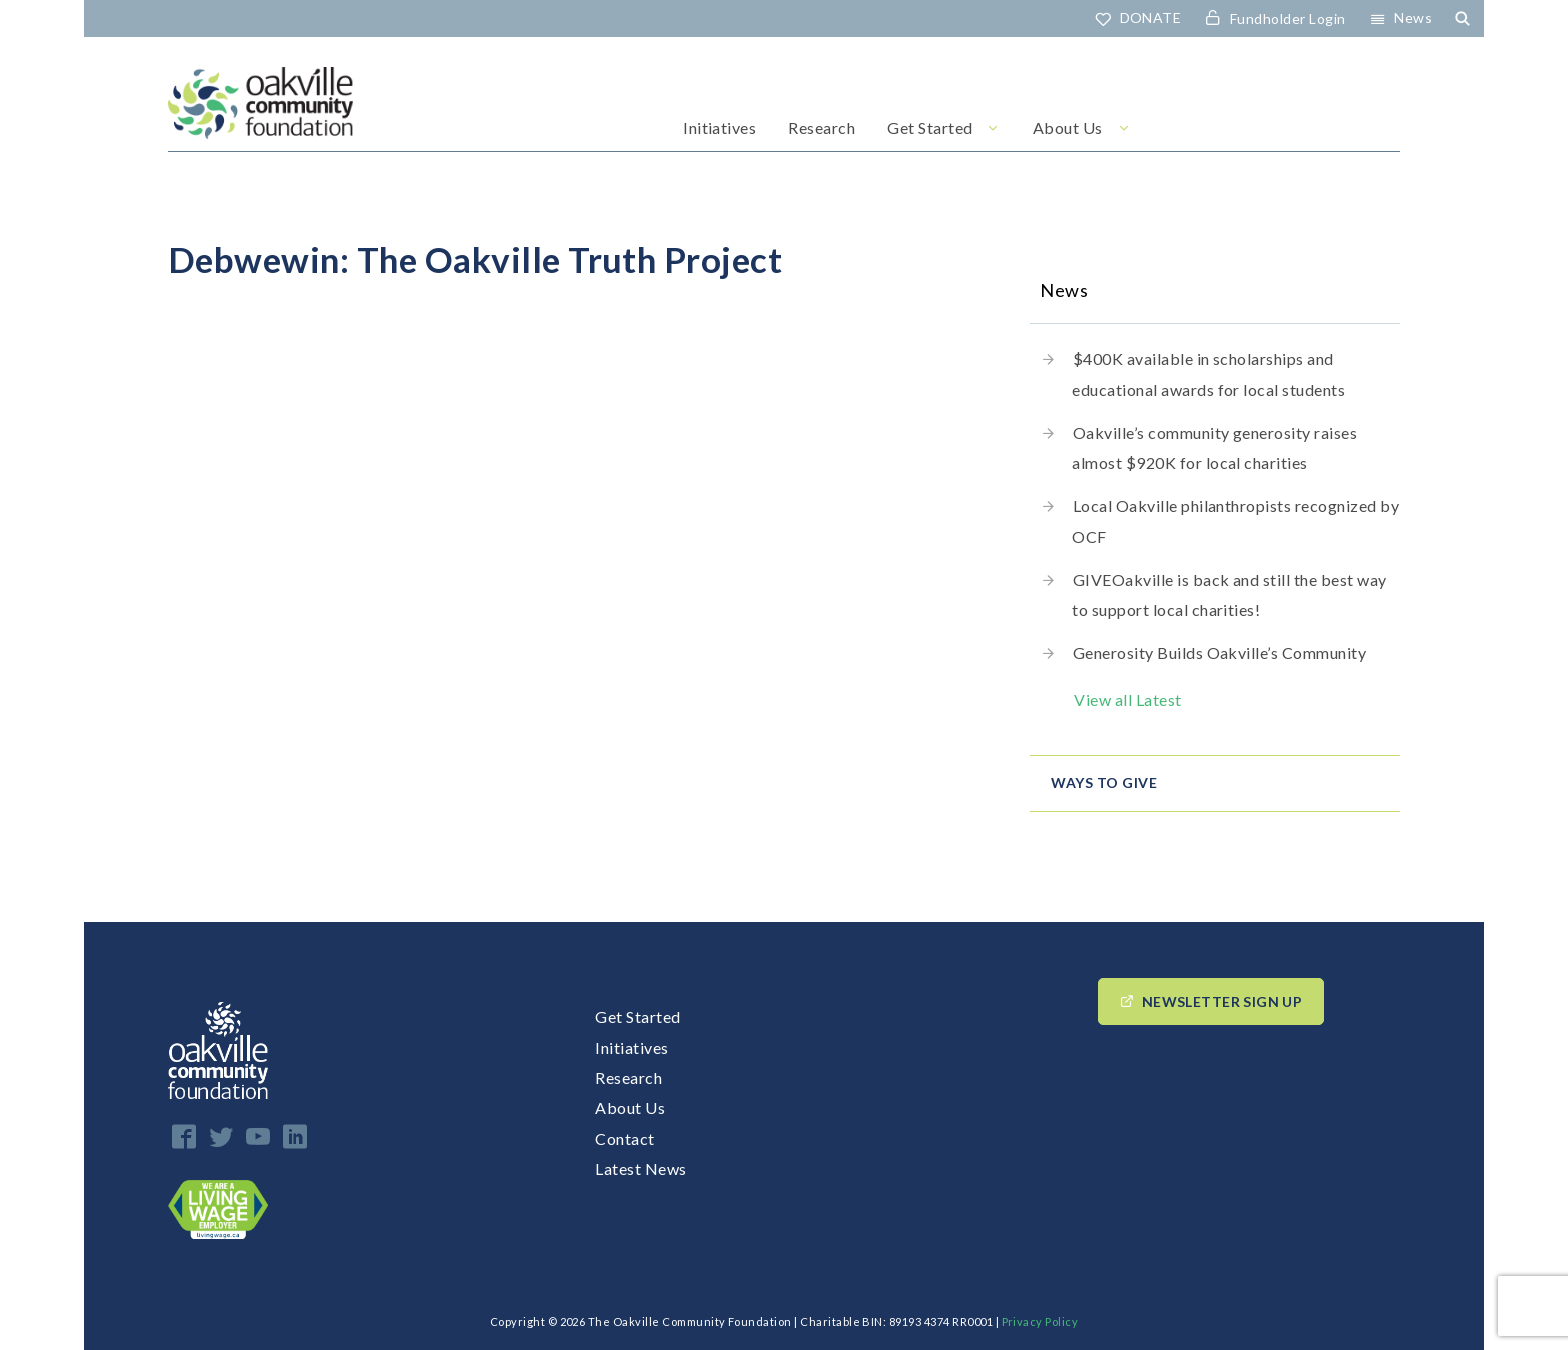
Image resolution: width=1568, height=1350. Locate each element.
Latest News (640, 1168)
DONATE (1151, 17)
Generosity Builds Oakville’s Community (1219, 652)
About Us (1068, 127)
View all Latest (1127, 699)
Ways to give (1104, 782)
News (1413, 17)
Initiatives (719, 127)
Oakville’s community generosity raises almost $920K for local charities (1214, 447)
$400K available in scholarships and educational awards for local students (1208, 373)
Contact (624, 1138)
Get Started (929, 127)
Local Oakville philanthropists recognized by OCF (1235, 520)
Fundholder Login (1288, 18)
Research (821, 127)
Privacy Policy (1040, 1321)
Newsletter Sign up (1222, 1001)
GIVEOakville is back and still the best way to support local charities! (1229, 594)
